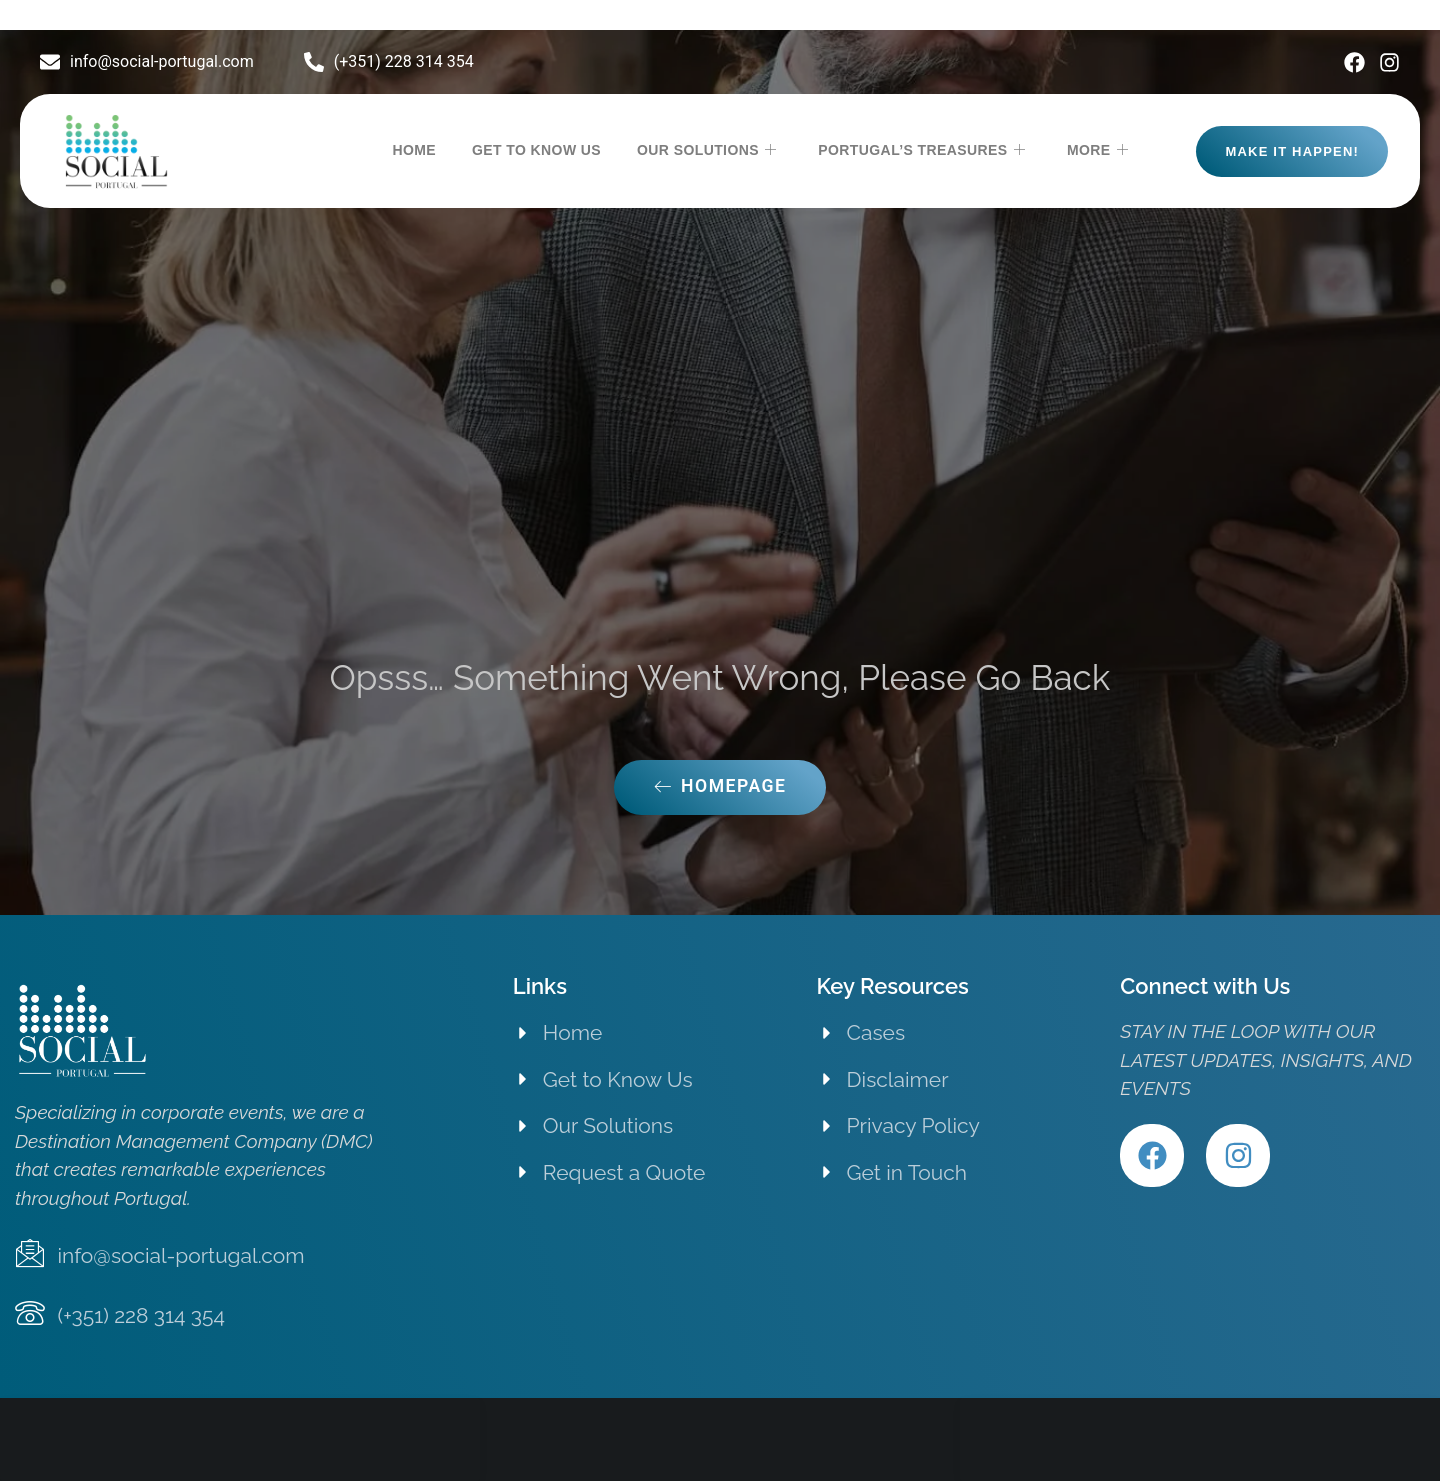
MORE (1097, 151)
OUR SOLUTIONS (706, 151)
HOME (414, 150)
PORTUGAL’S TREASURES (921, 151)
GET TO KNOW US (536, 150)
